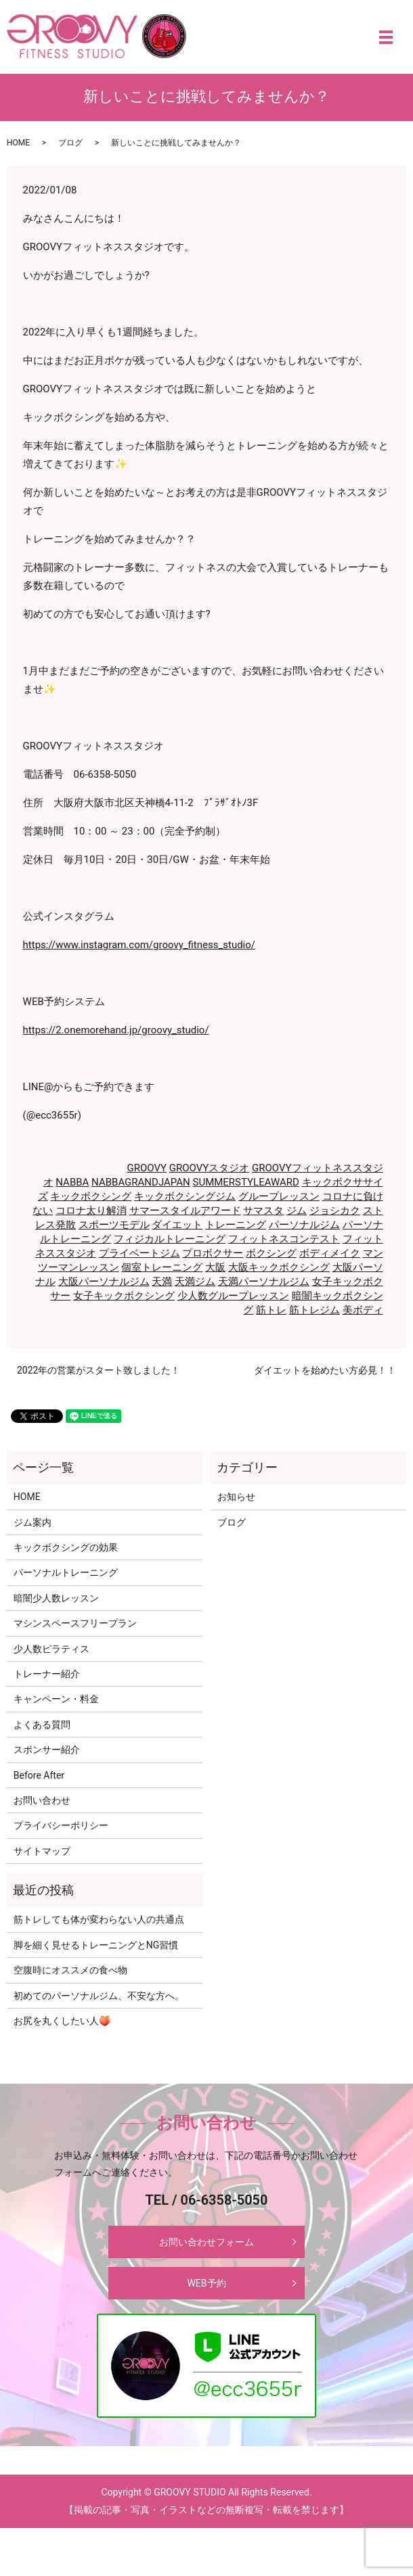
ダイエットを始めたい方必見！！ (325, 1370)
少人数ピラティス (51, 1648)
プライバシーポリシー (61, 1825)
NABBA (72, 1182)
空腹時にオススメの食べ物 (70, 1970)
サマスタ (263, 1210)
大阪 (215, 1267)
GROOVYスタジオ (209, 1168)
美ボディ (363, 1310)
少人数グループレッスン (233, 1296)
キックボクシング (90, 1196)
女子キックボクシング (124, 1296)
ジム (296, 1210)
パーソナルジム (304, 1225)
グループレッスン (279, 1196)
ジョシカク (334, 1210)
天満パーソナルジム (263, 1281)
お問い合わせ (42, 1800)
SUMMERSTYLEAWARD (246, 1182)
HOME (18, 142)
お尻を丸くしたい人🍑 (62, 2020)
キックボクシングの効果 (66, 1547)
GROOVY (147, 1168)
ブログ (70, 142)
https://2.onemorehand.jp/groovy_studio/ (116, 1030)
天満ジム (195, 1281)
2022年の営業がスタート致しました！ (98, 1370)
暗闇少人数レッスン (56, 1598)
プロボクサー (212, 1253)
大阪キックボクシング (279, 1267)
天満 (162, 1281)
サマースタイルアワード (185, 1210)
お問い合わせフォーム (206, 2242)
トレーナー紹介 (47, 1673)
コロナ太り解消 (91, 1210)
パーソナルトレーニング (66, 1572)
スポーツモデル (114, 1225)
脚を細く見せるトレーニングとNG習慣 (96, 1945)
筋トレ (271, 1310)
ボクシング (271, 1253)
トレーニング (235, 1225)
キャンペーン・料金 (56, 1698)
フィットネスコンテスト (284, 1239)
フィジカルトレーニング (169, 1239)
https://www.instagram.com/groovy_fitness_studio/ (139, 945)
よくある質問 (42, 1724)
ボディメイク (329, 1253)
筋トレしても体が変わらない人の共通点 (99, 1919)
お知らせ (236, 1496)
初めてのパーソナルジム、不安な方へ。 (99, 1995)
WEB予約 (206, 2283)
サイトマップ (42, 1851)
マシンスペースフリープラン (75, 1623)
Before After (39, 1775)
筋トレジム (314, 1310)
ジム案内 (32, 1522)
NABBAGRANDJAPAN (140, 1182)
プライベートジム (139, 1253)
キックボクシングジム (185, 1196)
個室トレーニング (161, 1267)
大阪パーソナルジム (104, 1281)
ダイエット (177, 1225)
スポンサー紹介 (47, 1749)
